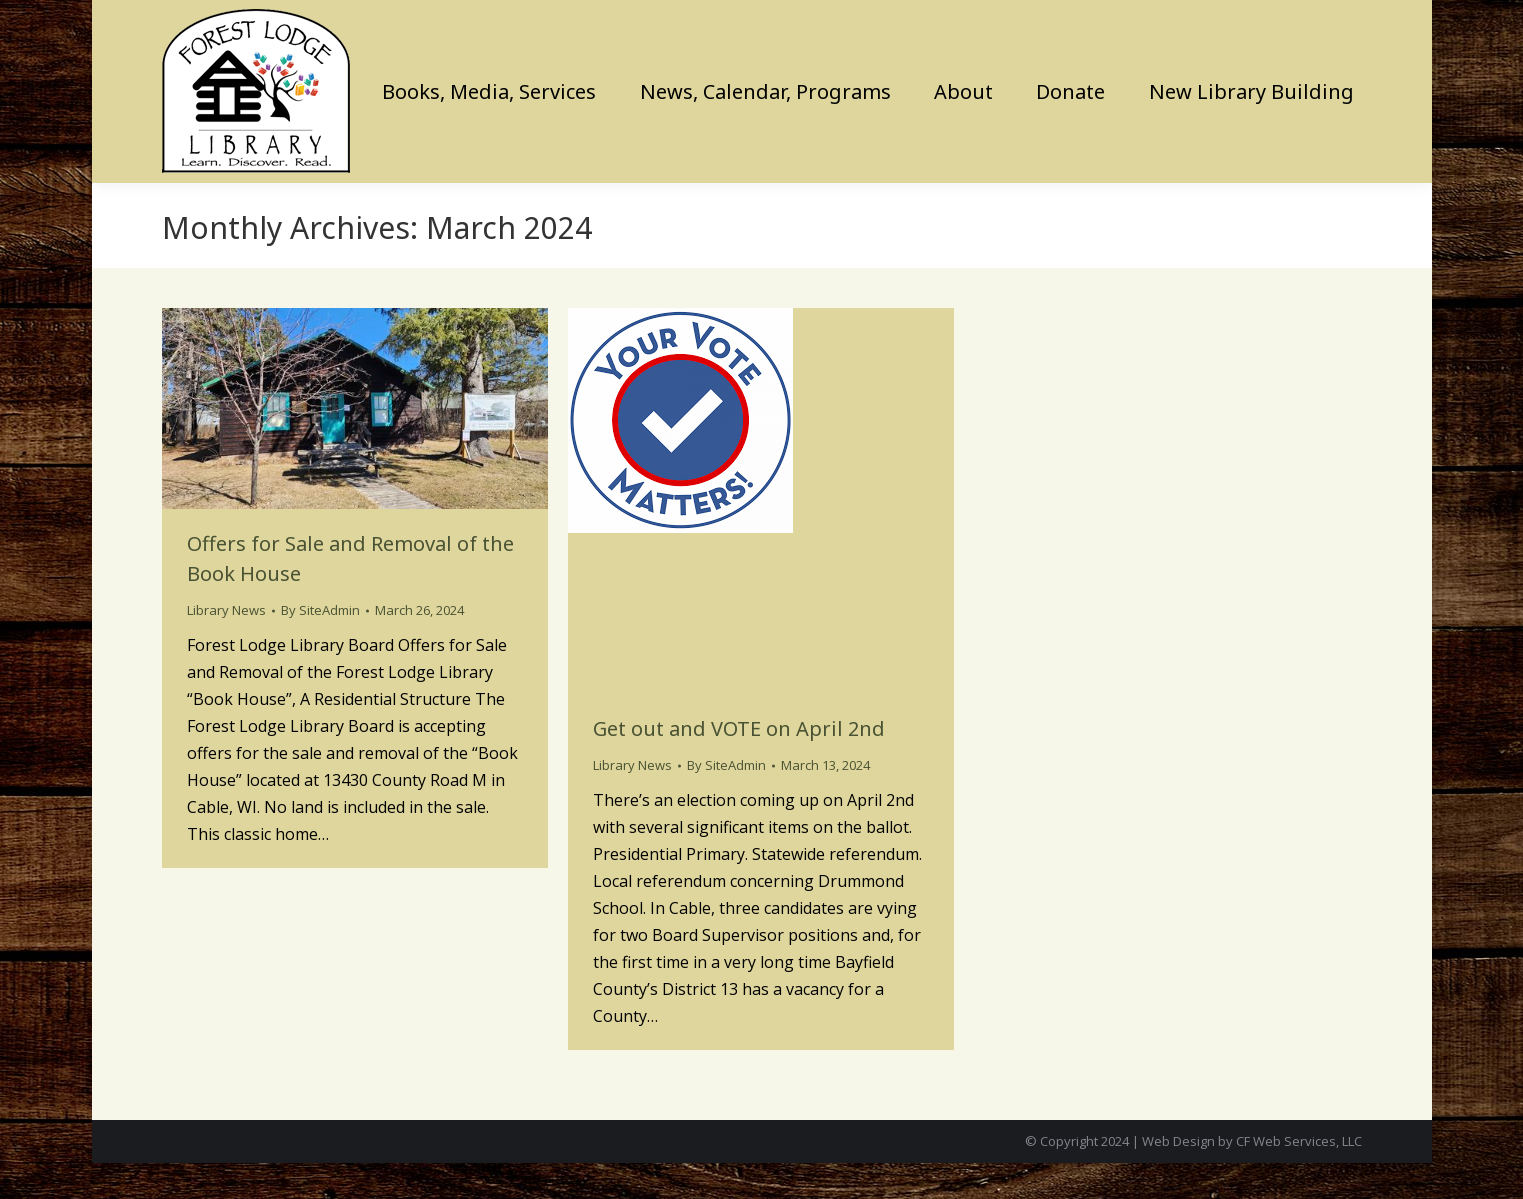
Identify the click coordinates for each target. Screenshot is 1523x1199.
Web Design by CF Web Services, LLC (1252, 1177)
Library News (226, 646)
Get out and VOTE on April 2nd (739, 764)
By (320, 646)
